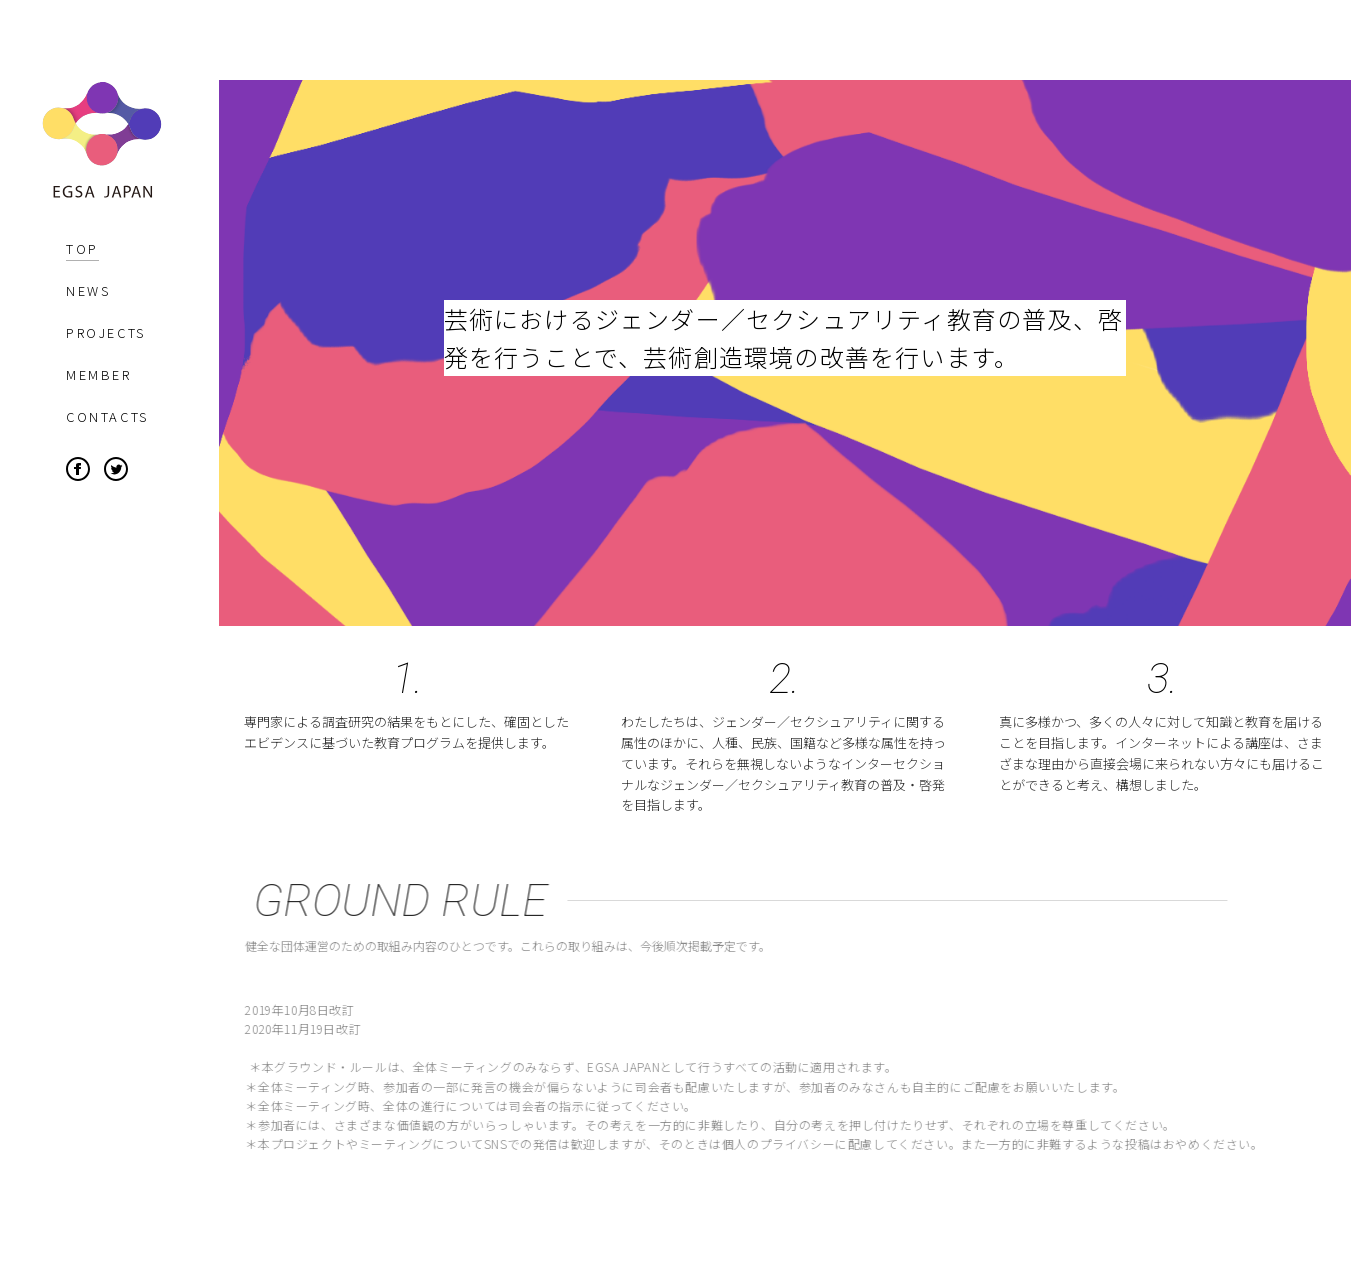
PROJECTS (106, 332)
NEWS (88, 290)
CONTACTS (107, 416)
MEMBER (99, 374)
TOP (82, 248)
